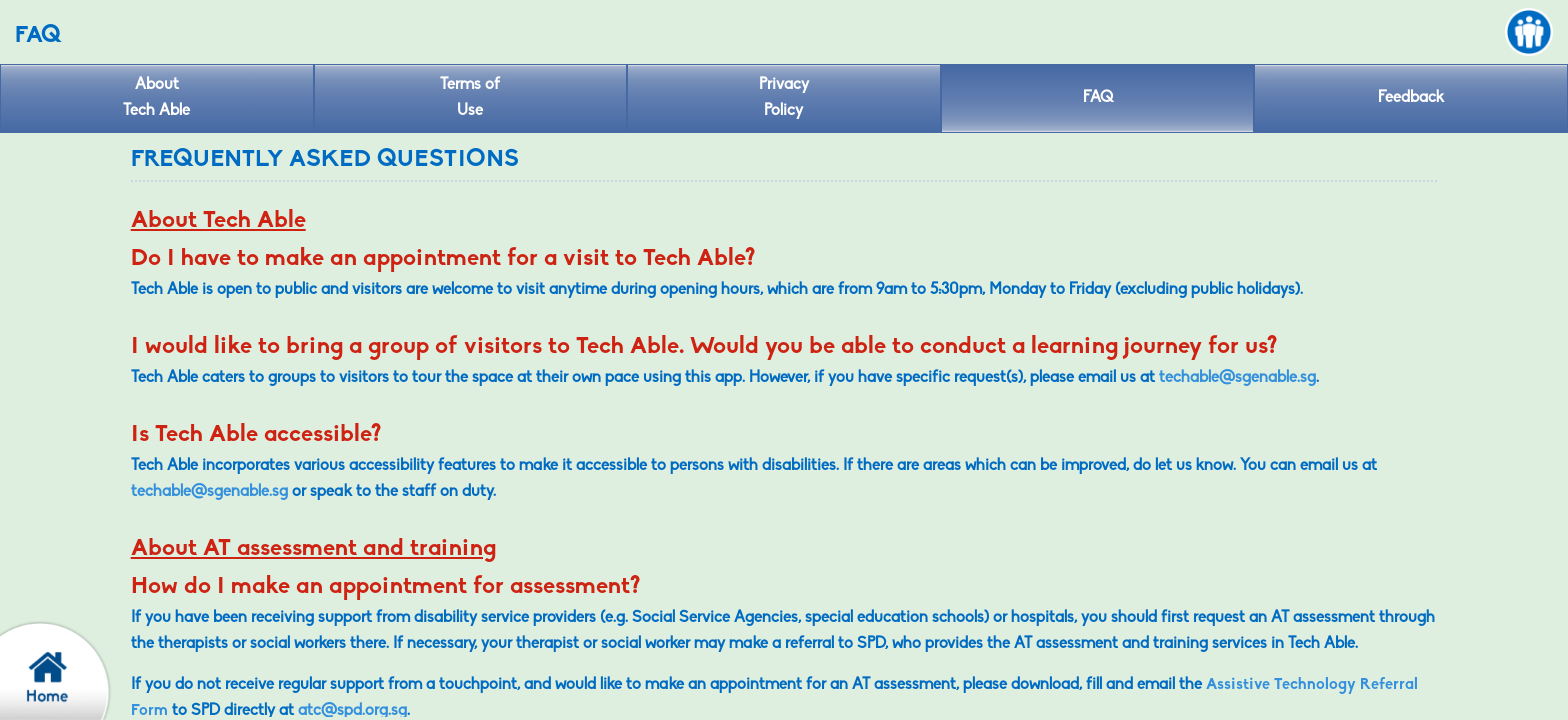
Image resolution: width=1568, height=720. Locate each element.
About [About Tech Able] (157, 100)
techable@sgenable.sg (1237, 378)
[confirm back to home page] (65, 670)
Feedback (1411, 98)
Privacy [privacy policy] (784, 100)
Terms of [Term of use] (471, 100)
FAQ (1098, 98)
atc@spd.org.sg (352, 711)
